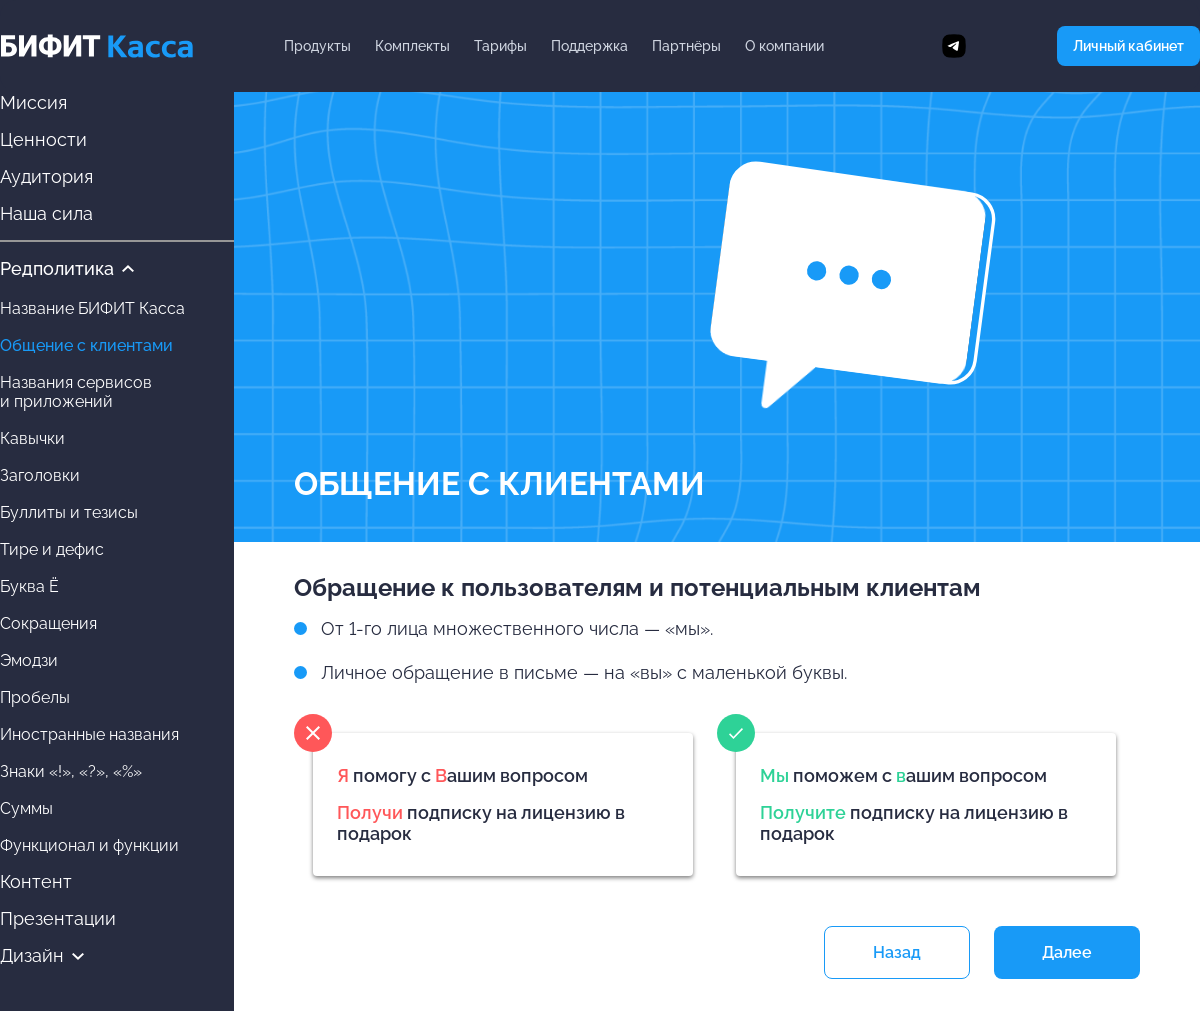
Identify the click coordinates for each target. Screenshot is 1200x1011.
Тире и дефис (52, 549)
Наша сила (46, 213)
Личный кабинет (1128, 46)
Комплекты (412, 46)
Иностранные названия (89, 734)
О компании (784, 46)
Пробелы (35, 697)
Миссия (33, 102)
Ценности (43, 139)
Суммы (26, 808)
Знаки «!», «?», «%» (71, 771)
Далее (1067, 952)
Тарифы (500, 46)
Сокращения (48, 623)
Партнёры (686, 46)
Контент (36, 881)
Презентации (58, 918)
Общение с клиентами (86, 345)
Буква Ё (29, 586)
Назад (897, 952)
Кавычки (32, 438)
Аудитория (46, 176)
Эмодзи (29, 660)
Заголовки (40, 475)
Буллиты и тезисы (69, 512)
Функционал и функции (89, 845)
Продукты (317, 46)
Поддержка (589, 46)
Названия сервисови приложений (76, 392)
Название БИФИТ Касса (92, 308)
